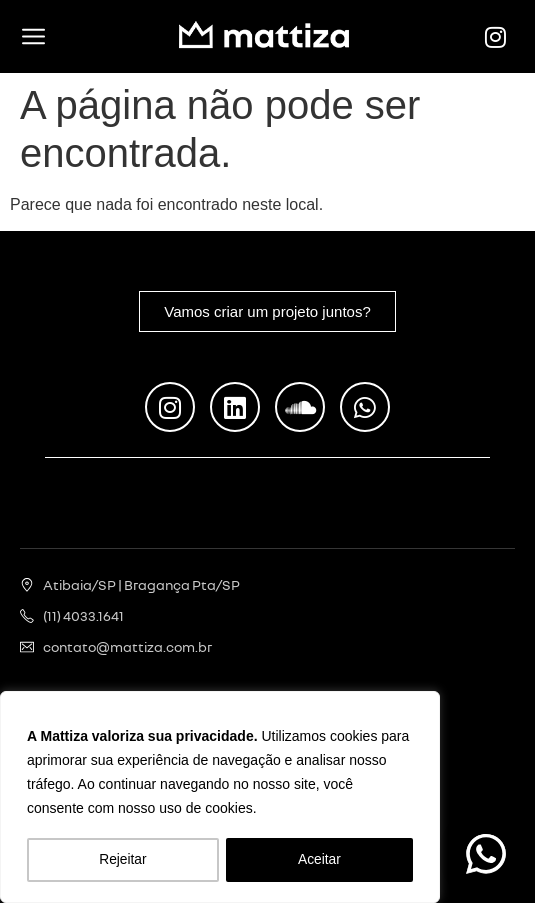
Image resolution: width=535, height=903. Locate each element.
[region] (220, 798)
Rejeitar (123, 860)
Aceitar (320, 860)
